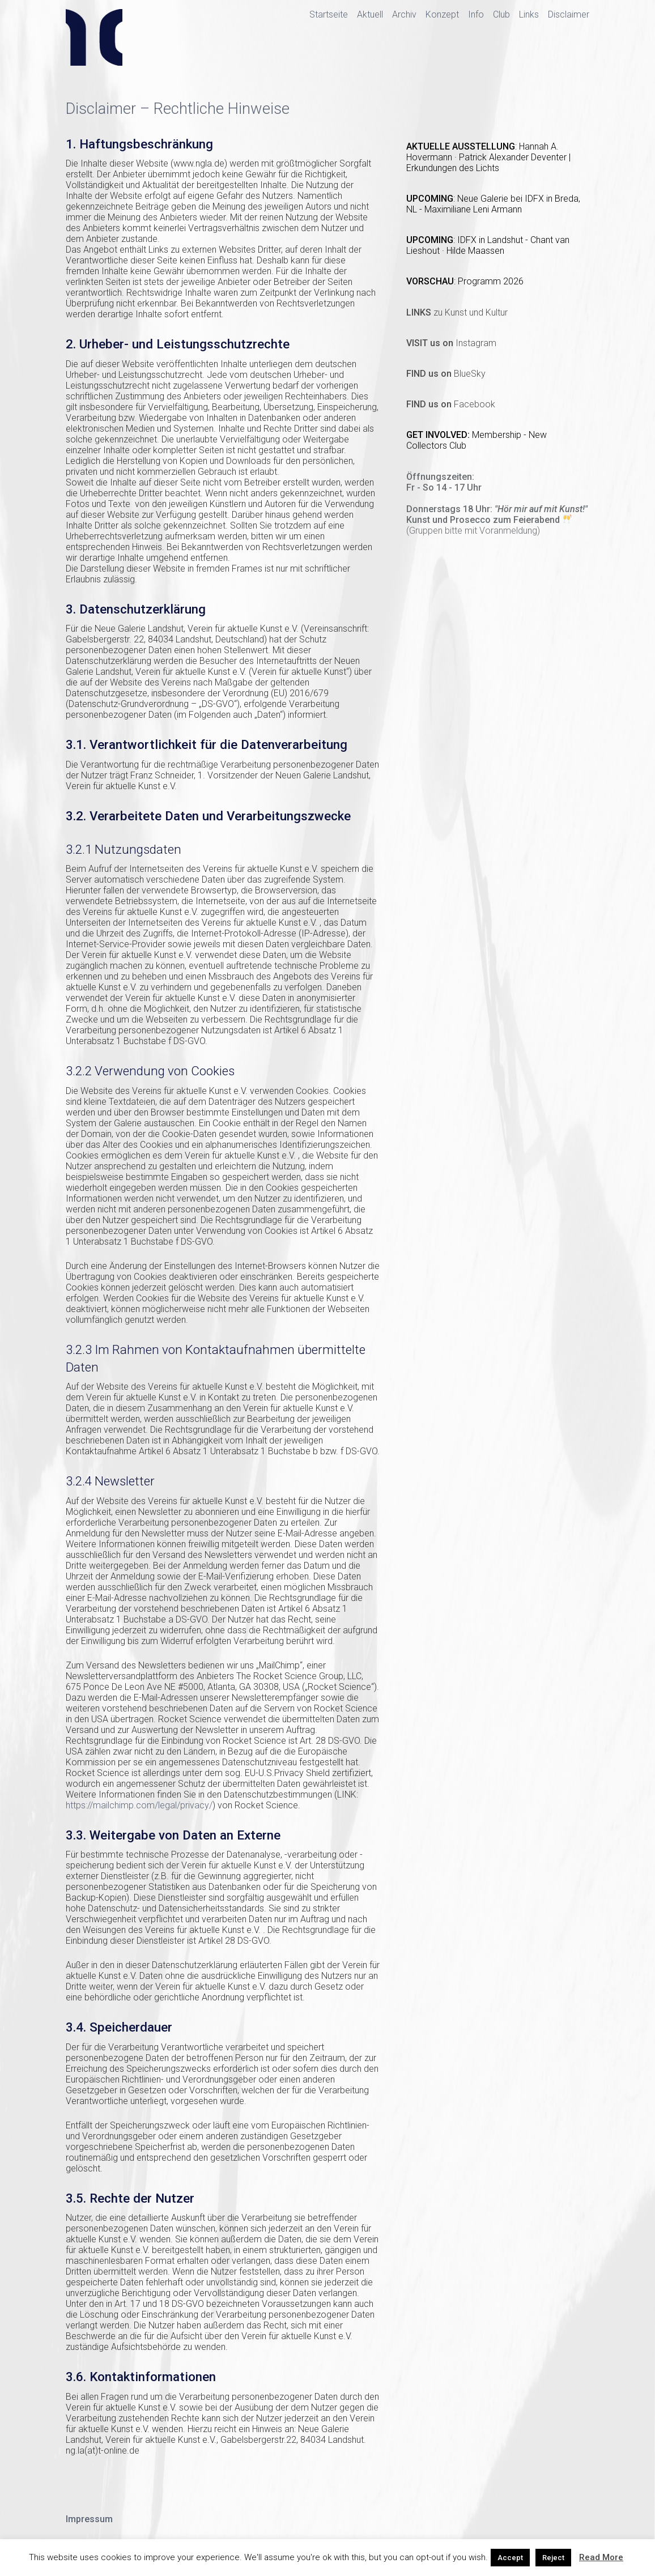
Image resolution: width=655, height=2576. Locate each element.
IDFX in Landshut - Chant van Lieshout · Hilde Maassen (487, 245)
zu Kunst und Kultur (457, 312)
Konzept (442, 14)
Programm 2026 (491, 281)
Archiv (404, 14)
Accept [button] (510, 2557)
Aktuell (370, 14)
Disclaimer (568, 14)
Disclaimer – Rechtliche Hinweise (178, 109)
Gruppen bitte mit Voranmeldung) (474, 530)
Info (476, 14)
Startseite (328, 14)
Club (501, 14)
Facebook (450, 404)
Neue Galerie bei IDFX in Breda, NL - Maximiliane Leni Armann (493, 204)
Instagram (451, 343)
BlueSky (446, 373)
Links (529, 14)
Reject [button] (553, 2557)
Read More (601, 2557)
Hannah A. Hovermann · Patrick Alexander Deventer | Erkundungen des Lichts (488, 157)
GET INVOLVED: (439, 434)
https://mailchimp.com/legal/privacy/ (139, 1805)
